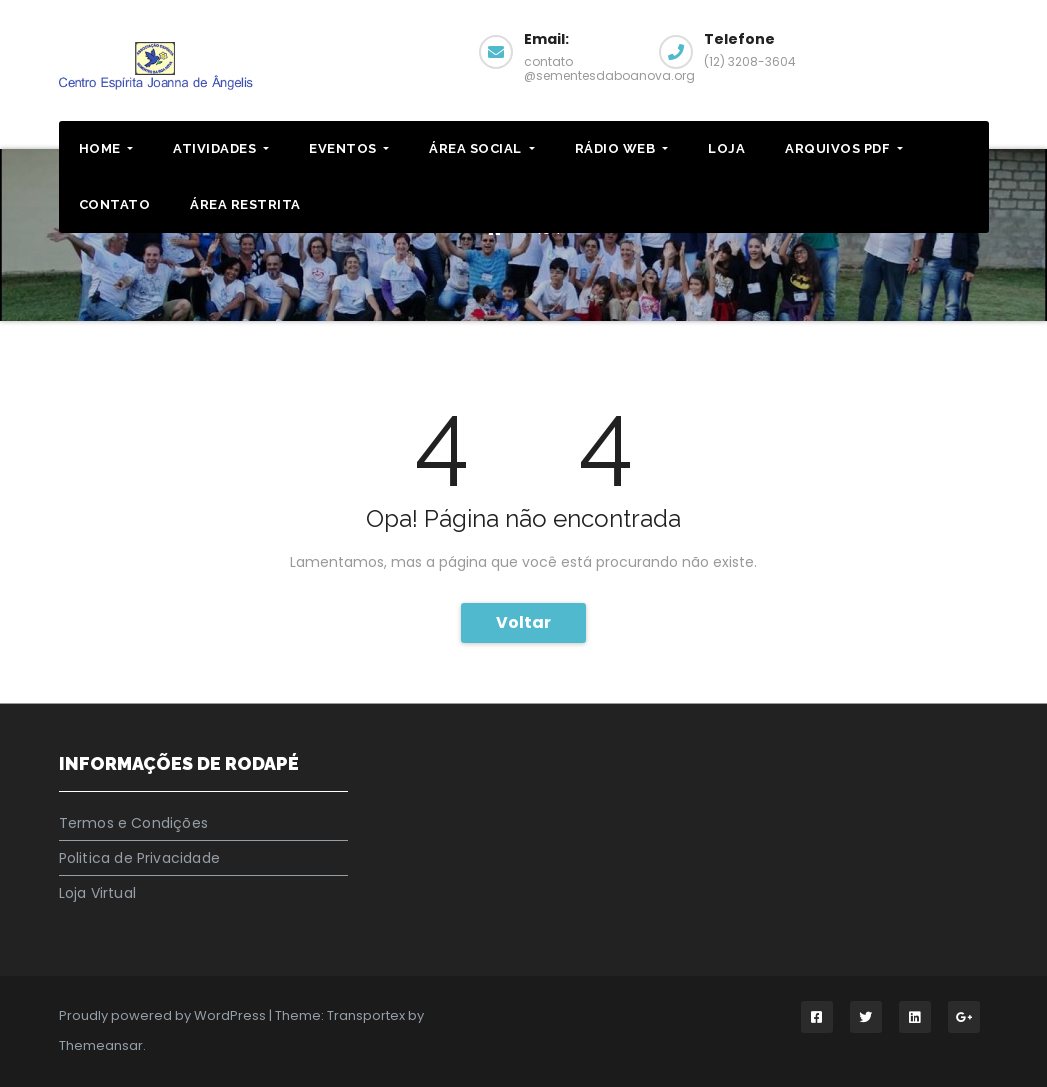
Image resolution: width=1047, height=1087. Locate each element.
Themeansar (101, 1045)
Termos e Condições (134, 823)
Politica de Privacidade (140, 858)
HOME (106, 148)
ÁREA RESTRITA (245, 204)
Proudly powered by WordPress (164, 1015)
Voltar (523, 622)
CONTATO (115, 204)
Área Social (481, 148)
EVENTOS (349, 148)
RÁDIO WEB (621, 148)
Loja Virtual (97, 893)
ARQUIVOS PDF (844, 148)
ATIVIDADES (221, 148)
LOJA (726, 148)
